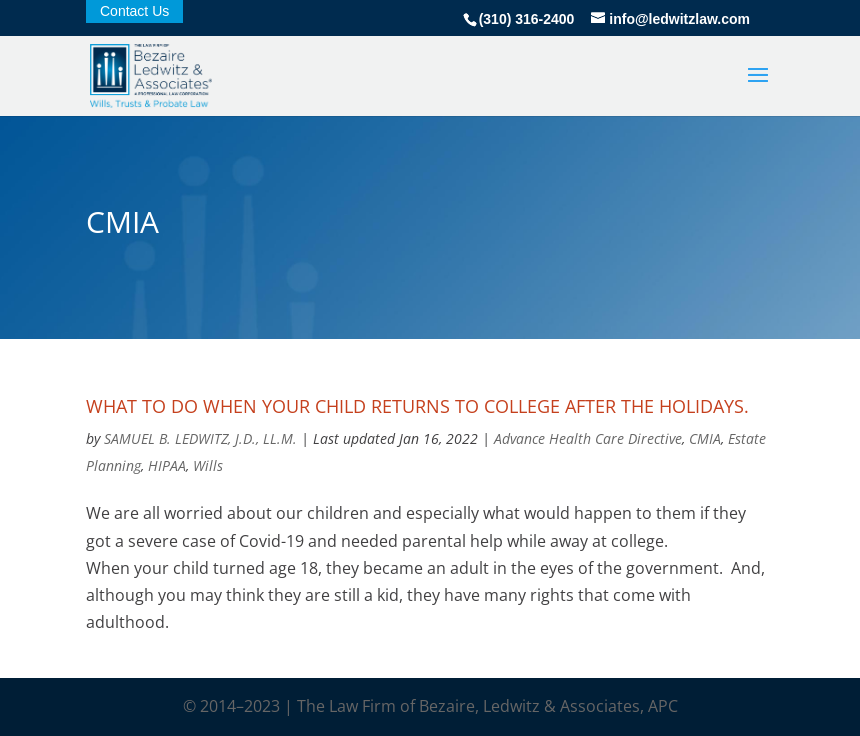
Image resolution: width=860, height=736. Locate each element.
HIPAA (167, 465)
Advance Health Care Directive (588, 438)
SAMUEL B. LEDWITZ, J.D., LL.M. (200, 438)
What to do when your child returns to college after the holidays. (417, 406)
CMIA (705, 438)
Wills (208, 465)
